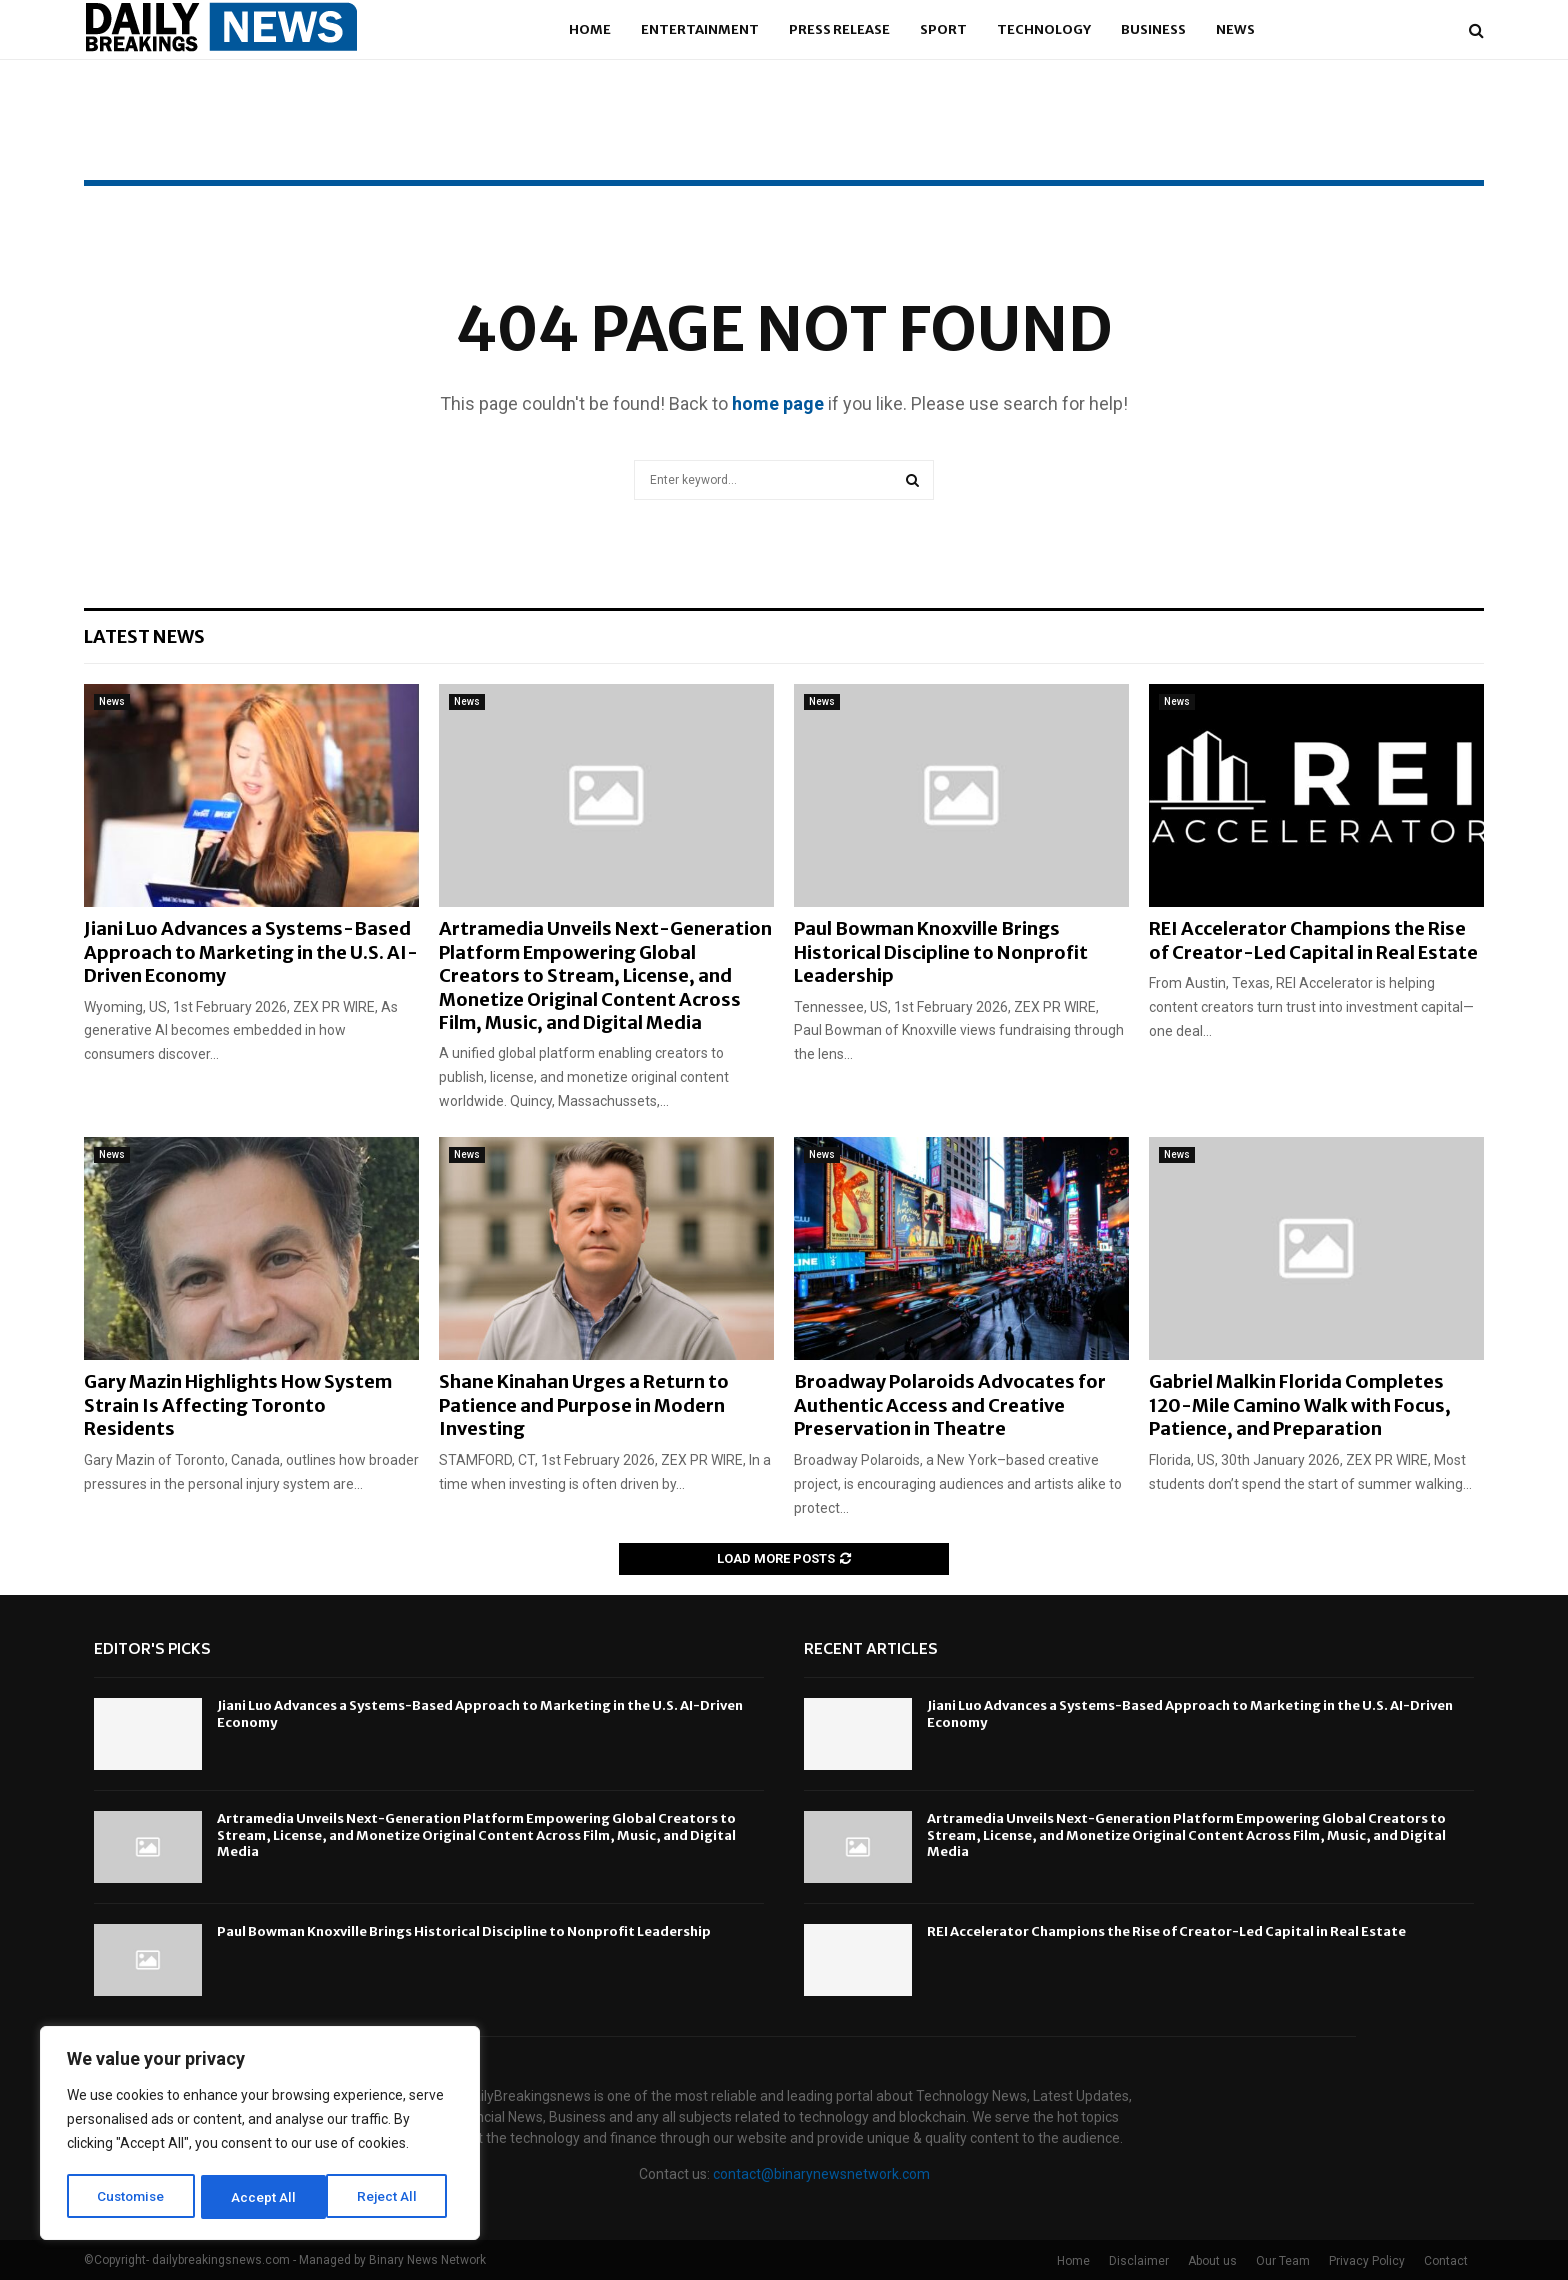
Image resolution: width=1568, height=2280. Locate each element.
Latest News (144, 636)
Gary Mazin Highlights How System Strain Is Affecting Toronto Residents (238, 1405)
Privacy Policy (1367, 2261)
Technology (1044, 29)
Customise (131, 2197)
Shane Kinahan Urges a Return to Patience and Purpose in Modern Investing (584, 1405)
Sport (943, 29)
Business (1153, 29)
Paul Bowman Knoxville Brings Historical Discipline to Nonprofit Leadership (941, 952)
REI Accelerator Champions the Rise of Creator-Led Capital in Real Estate (1313, 940)
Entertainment (700, 29)
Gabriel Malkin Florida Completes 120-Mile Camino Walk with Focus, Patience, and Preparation (1300, 1405)
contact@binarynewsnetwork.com (821, 2174)
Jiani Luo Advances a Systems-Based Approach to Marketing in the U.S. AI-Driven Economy (251, 952)
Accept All (391, 2197)
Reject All (263, 2197)
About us (1212, 2261)
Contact (1446, 2261)
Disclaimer (1139, 2261)
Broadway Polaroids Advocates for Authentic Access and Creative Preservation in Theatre (950, 1405)
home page (778, 403)
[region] (260, 2135)
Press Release (839, 29)
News (1235, 29)
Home (590, 29)
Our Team (1283, 2261)
